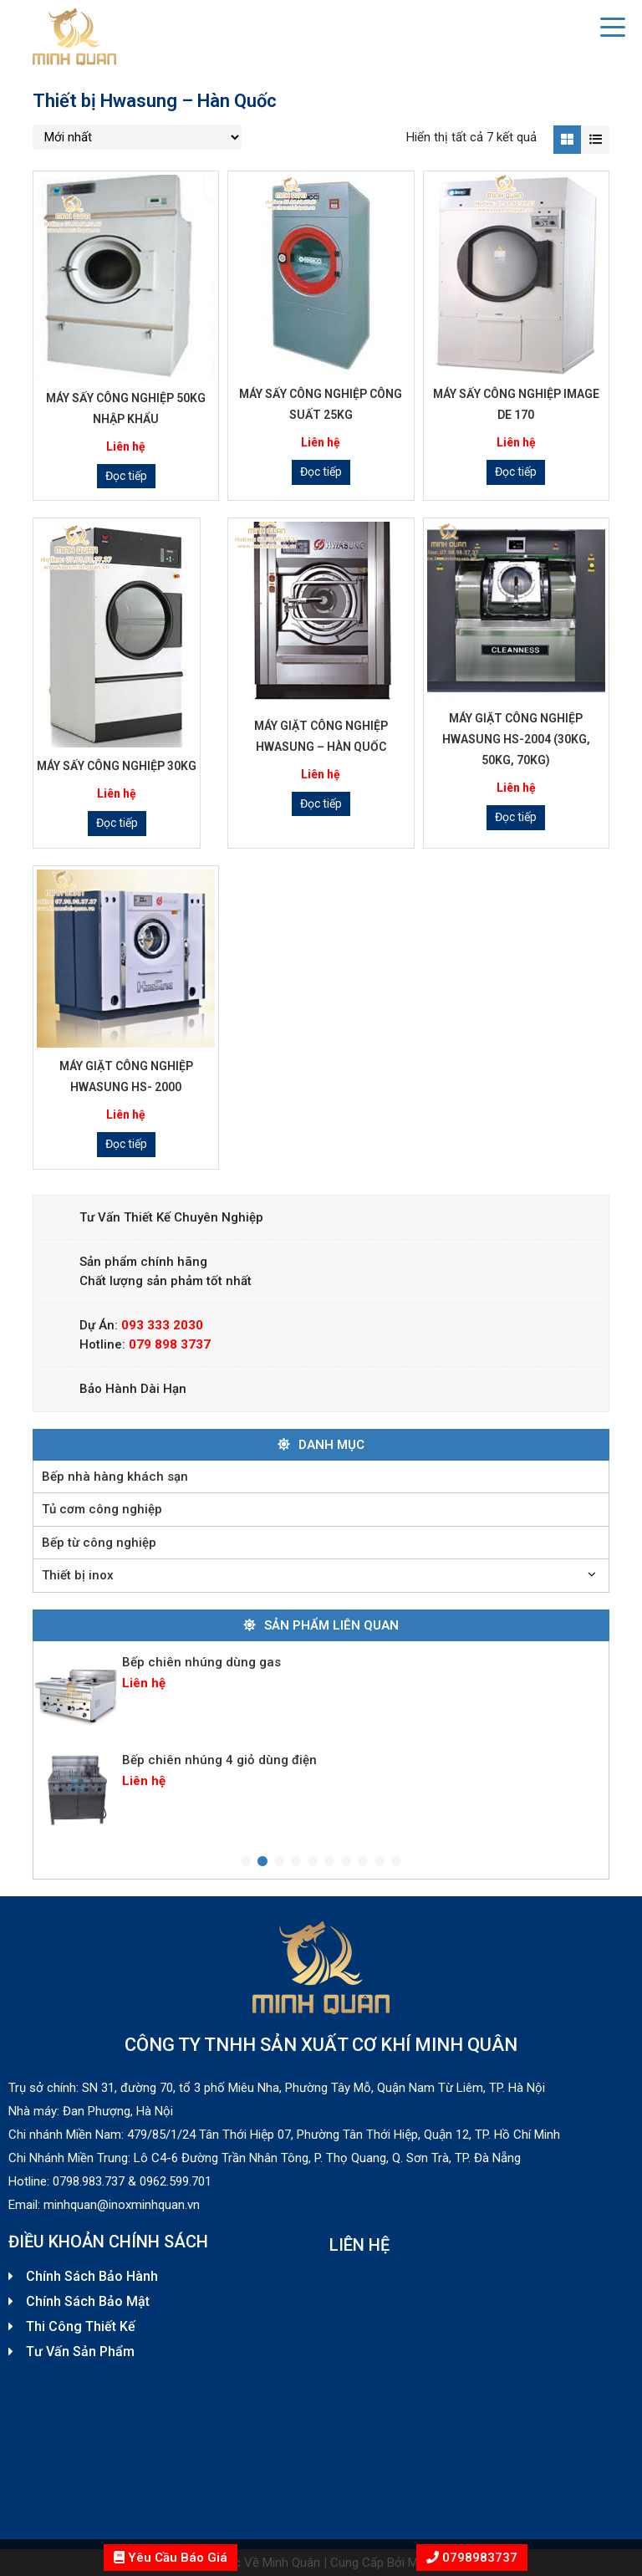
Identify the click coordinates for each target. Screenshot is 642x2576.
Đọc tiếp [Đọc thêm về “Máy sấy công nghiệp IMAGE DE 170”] (516, 471)
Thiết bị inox (78, 1575)
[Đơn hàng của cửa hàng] (137, 137)
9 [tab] (379, 1862)
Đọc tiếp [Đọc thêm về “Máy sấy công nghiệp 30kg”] (117, 822)
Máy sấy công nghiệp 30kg (116, 766)
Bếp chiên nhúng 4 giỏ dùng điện (219, 1759)
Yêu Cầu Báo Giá (170, 2557)
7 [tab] (346, 1862)
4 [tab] (296, 1862)
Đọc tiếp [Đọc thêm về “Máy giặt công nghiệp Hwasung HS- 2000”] (126, 1143)
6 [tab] (329, 1862)
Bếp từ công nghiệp (99, 1542)
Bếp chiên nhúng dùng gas (201, 1662)
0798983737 (478, 2557)
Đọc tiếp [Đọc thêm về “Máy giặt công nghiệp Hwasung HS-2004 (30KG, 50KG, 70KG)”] (516, 817)
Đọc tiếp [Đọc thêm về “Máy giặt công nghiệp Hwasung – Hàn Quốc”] (321, 803)
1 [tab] (245, 1862)
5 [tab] (312, 1862)
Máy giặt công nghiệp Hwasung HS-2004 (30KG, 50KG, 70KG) (516, 739)
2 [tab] (262, 1862)
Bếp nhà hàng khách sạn (115, 1476)
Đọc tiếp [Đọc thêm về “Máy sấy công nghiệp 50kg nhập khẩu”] (126, 475)
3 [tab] (279, 1862)
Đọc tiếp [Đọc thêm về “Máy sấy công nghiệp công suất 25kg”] (321, 471)
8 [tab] (362, 1862)
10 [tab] (396, 1862)
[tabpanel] (321, 1692)
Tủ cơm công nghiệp (102, 1509)
